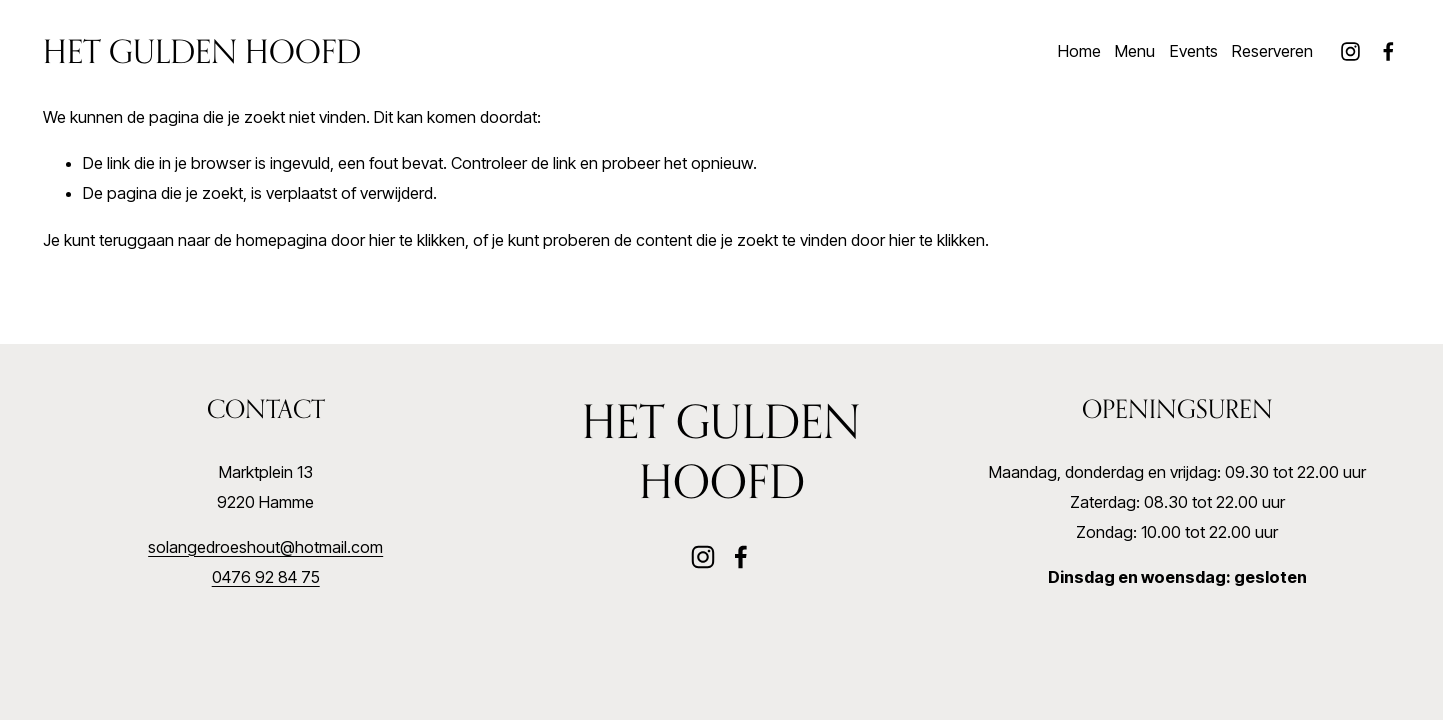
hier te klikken (417, 240)
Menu (1135, 51)
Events (1194, 51)
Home (1079, 51)
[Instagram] (1350, 51)
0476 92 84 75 (266, 577)
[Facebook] (1388, 51)
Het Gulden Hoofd (202, 51)
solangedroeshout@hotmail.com (265, 547)
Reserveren (1272, 51)
